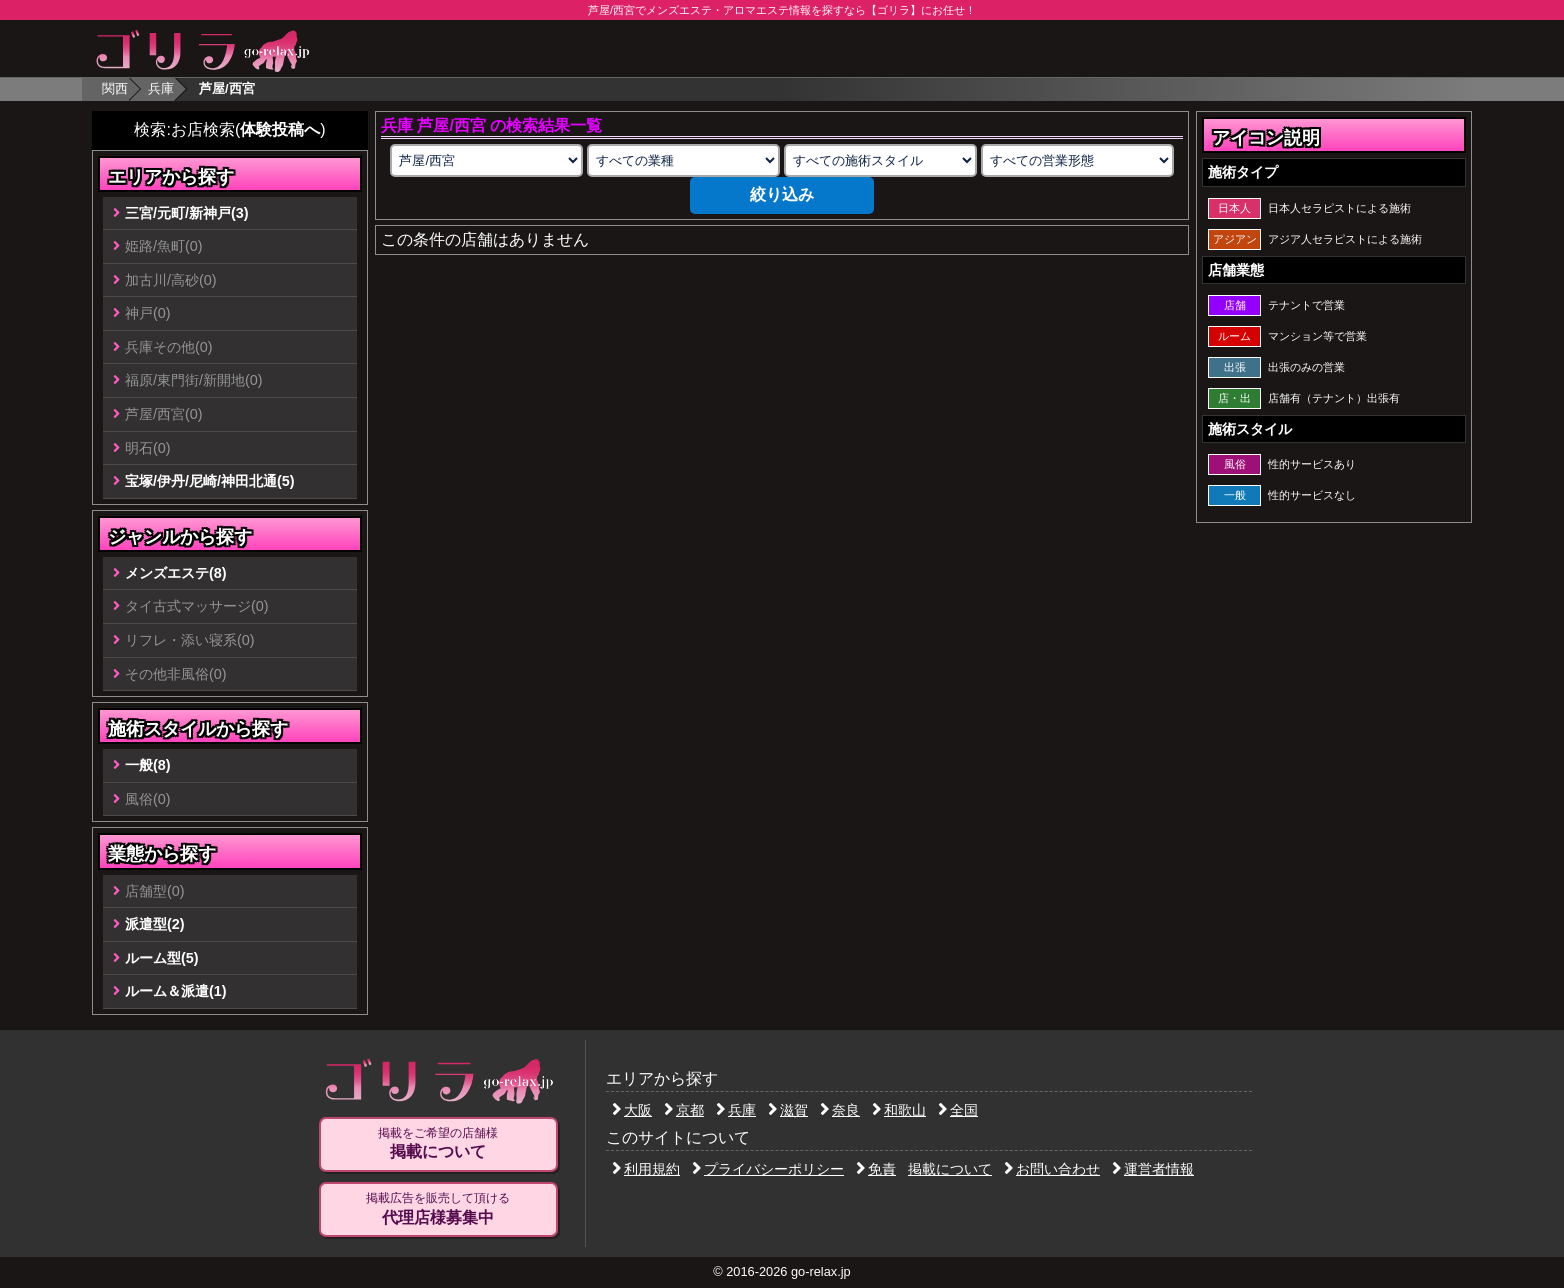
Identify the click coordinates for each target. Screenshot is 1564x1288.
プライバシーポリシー (768, 1169)
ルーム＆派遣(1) (176, 991)
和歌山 (899, 1110)
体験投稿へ (280, 129)
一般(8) (148, 765)
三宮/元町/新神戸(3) (187, 213)
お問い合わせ (1052, 1169)
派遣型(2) (155, 924)
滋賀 (788, 1110)
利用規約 (646, 1169)
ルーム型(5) (162, 958)
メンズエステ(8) (176, 573)
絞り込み (782, 194)
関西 (115, 88)
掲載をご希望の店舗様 (438, 1144)
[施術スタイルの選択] (880, 160)
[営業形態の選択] (1077, 160)
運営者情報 (1153, 1169)
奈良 (840, 1110)
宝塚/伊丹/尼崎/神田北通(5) (210, 481)
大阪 (632, 1110)
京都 (684, 1110)
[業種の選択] (683, 160)
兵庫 (161, 88)
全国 (958, 1110)
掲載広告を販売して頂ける (438, 1209)
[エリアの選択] (486, 160)
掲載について (950, 1169)
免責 (876, 1169)
